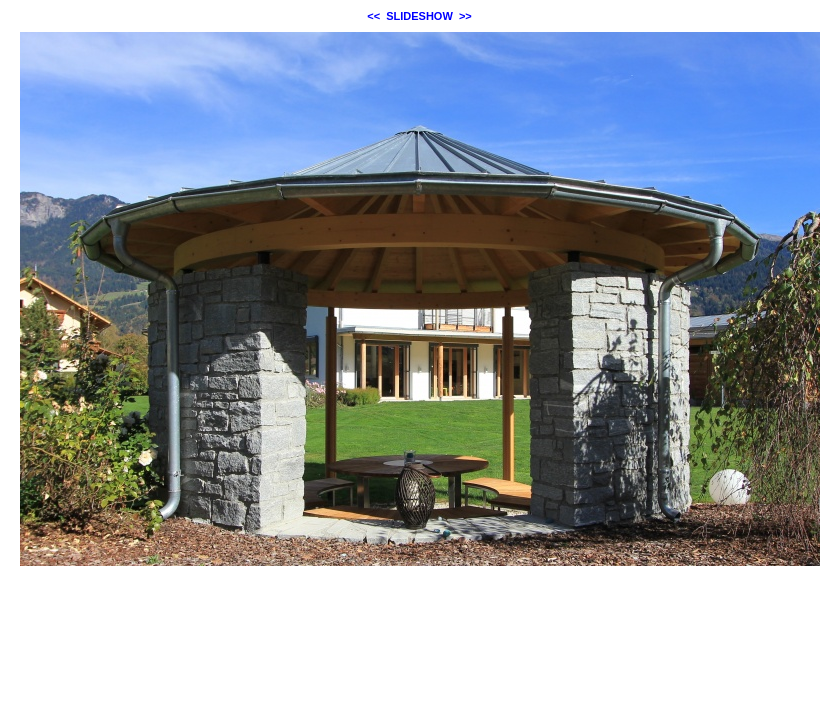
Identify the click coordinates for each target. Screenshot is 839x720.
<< (373, 16)
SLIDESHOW (419, 16)
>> (465, 16)
